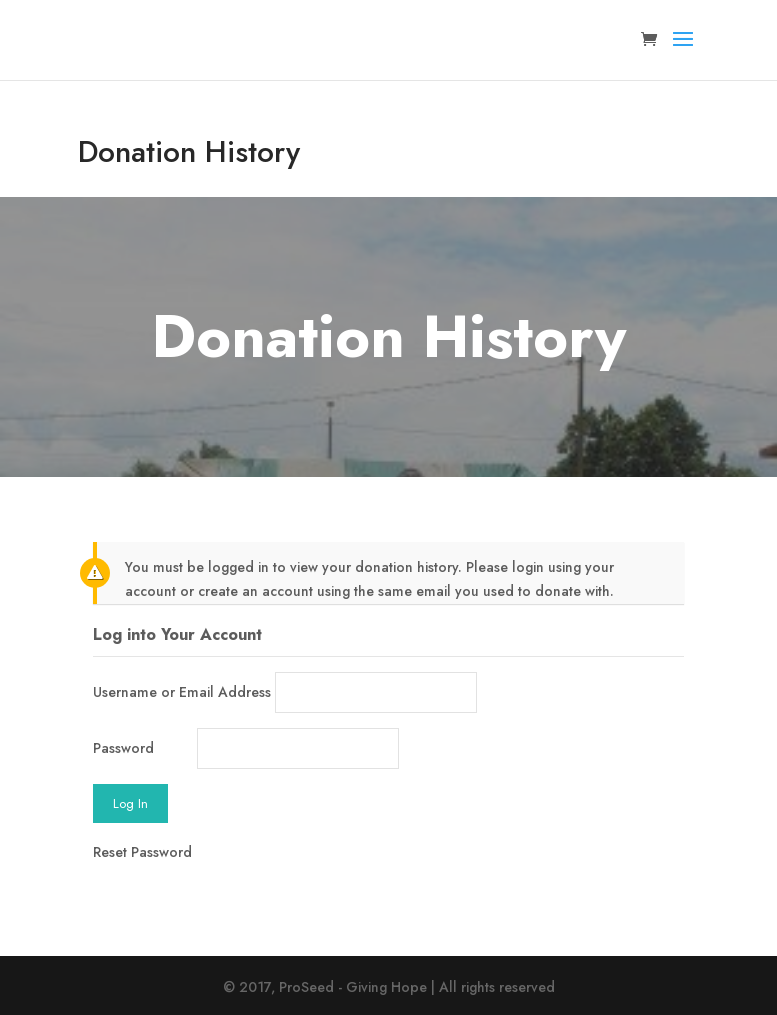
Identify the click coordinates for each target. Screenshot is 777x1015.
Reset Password (142, 852)
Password (123, 748)
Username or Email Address (182, 692)
